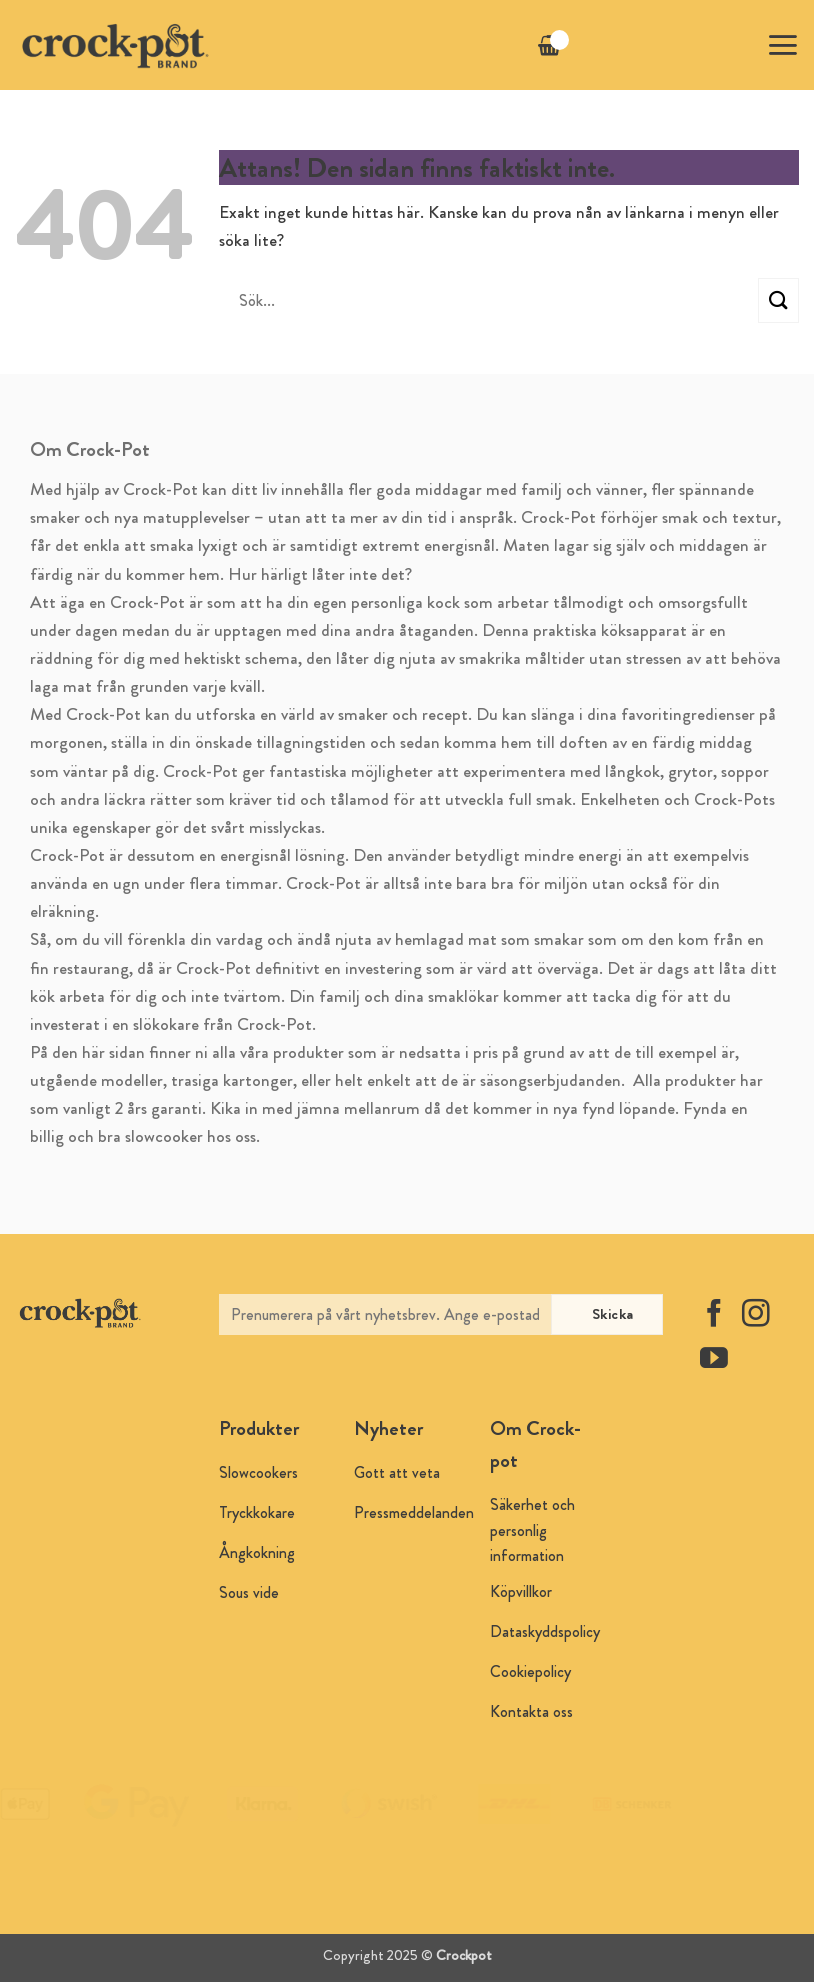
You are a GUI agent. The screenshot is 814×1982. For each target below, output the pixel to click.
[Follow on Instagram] (756, 1315)
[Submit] (778, 300)
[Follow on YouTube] (714, 1360)
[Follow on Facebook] (714, 1315)
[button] (782, 45)
